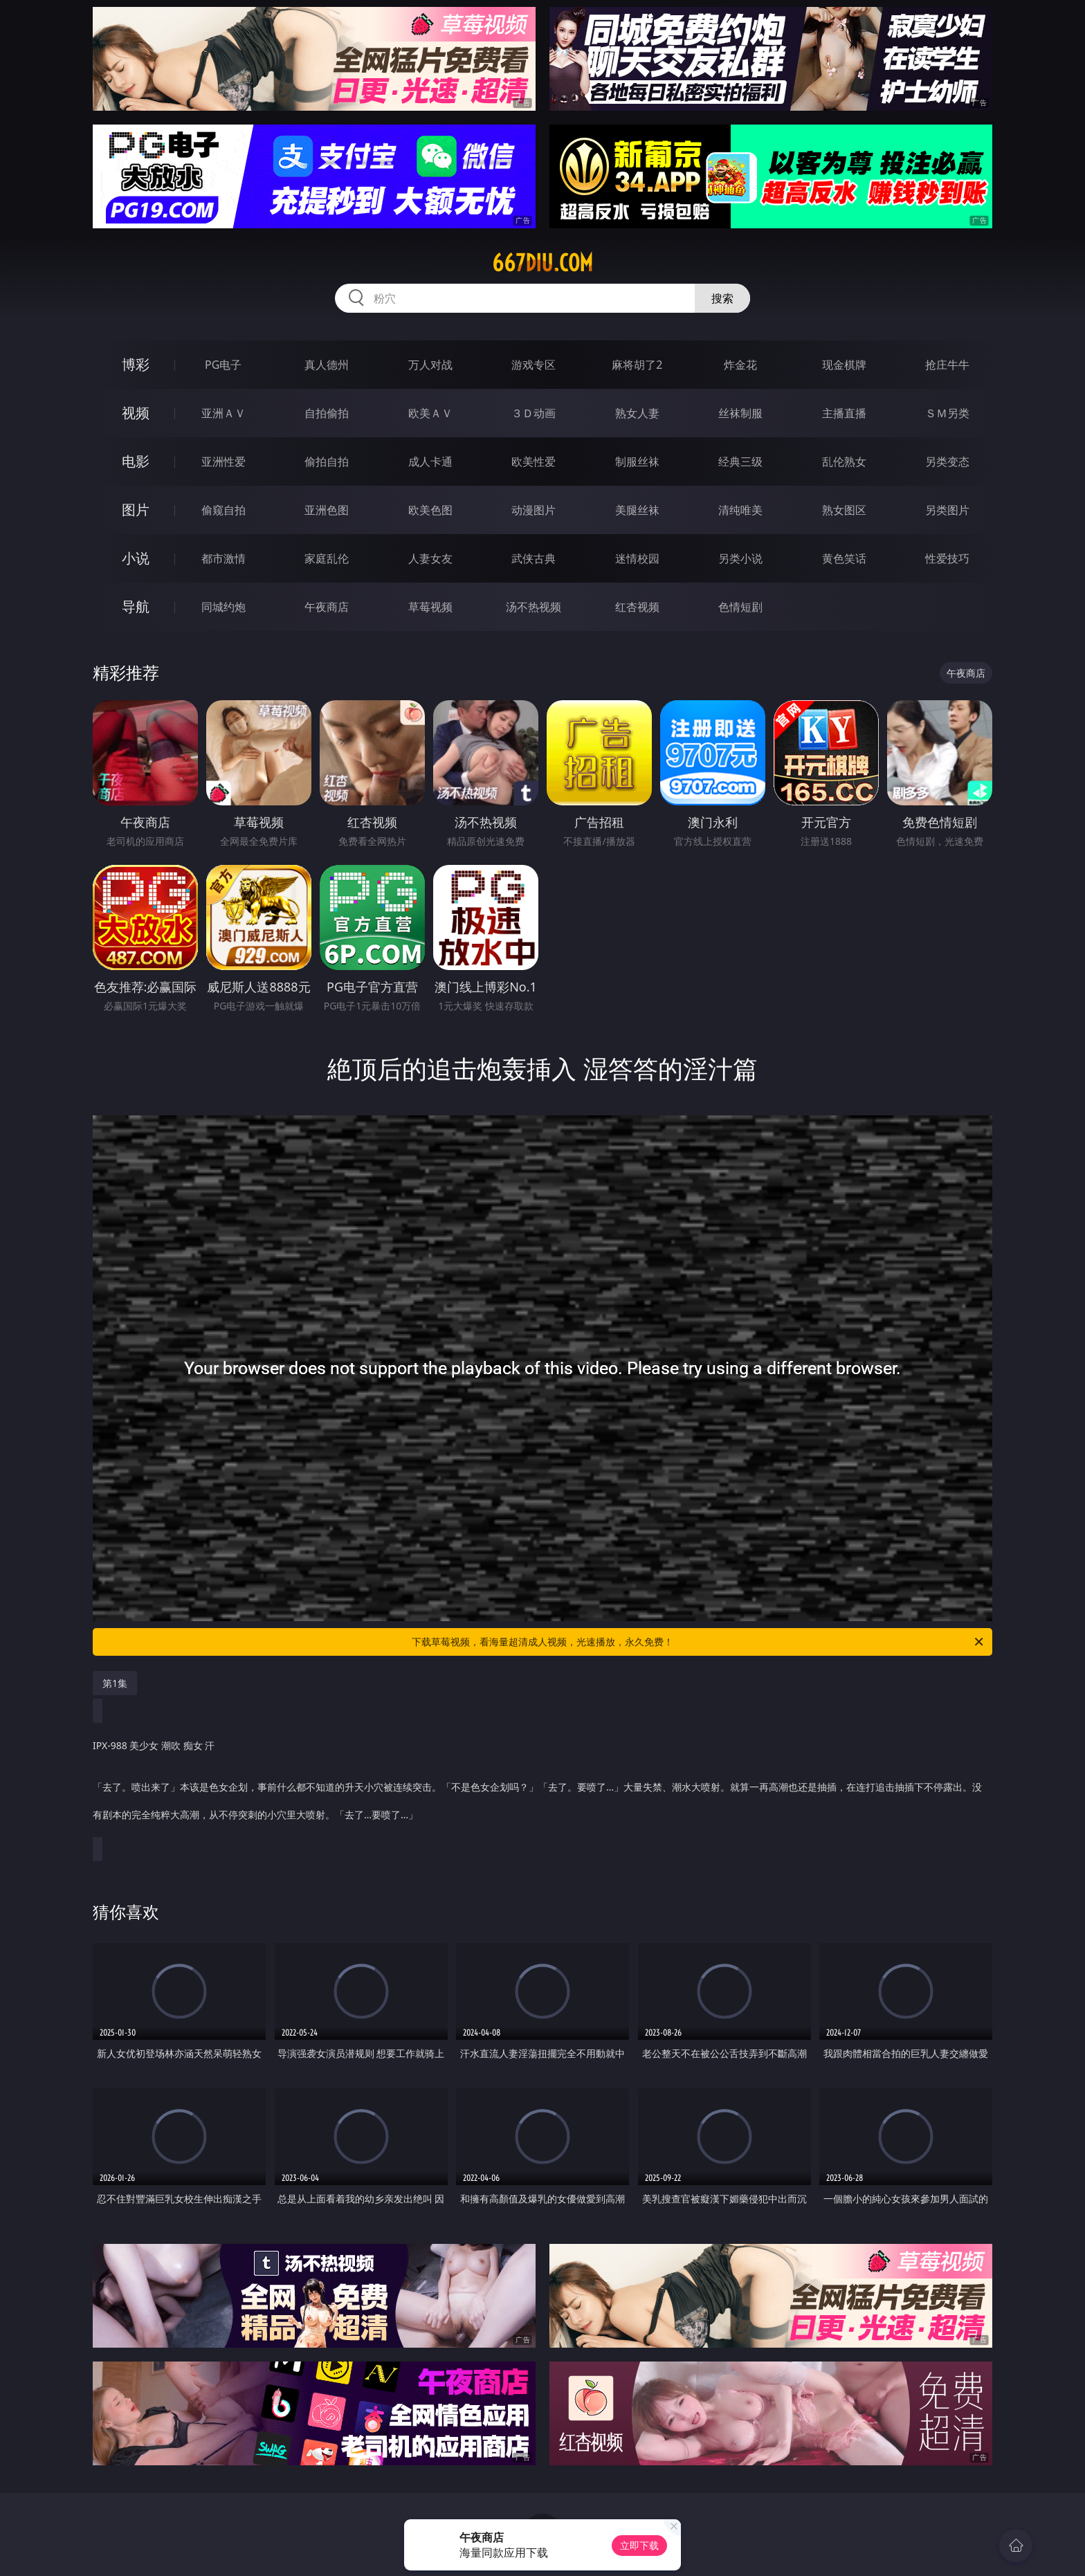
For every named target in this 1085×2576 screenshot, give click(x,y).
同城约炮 (223, 606)
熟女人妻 (637, 413)
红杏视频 (637, 606)
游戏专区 (533, 364)
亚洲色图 (326, 510)
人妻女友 (430, 558)
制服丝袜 (637, 461)
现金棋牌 (844, 364)
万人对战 (430, 364)
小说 (135, 558)
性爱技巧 (947, 558)
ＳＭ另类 (947, 413)
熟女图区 (844, 510)
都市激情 (223, 558)
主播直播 (844, 413)
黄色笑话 (844, 558)
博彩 (135, 364)
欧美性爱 (533, 461)
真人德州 (326, 364)
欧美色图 (430, 510)
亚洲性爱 (223, 461)
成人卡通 (430, 461)
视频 (135, 412)
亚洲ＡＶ (223, 413)
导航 (135, 606)
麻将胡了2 (637, 364)
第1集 (114, 1683)
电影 (135, 461)
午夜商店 (326, 606)
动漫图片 (533, 510)
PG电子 (223, 364)
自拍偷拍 (326, 413)
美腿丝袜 (637, 510)
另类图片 (947, 510)
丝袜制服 (740, 413)
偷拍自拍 (326, 461)
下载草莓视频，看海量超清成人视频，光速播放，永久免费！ (698, 1642)
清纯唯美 (740, 510)
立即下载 (639, 2545)
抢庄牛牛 (947, 364)
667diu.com (542, 263)
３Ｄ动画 (533, 413)
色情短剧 (740, 606)
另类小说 (740, 558)
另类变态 (947, 461)
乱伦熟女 (844, 461)
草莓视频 (430, 606)
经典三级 (740, 461)
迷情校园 (637, 558)
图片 (135, 509)
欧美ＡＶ (430, 413)
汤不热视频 (533, 606)
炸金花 (740, 364)
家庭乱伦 (326, 558)
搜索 (722, 298)
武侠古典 (533, 558)
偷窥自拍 (223, 510)
